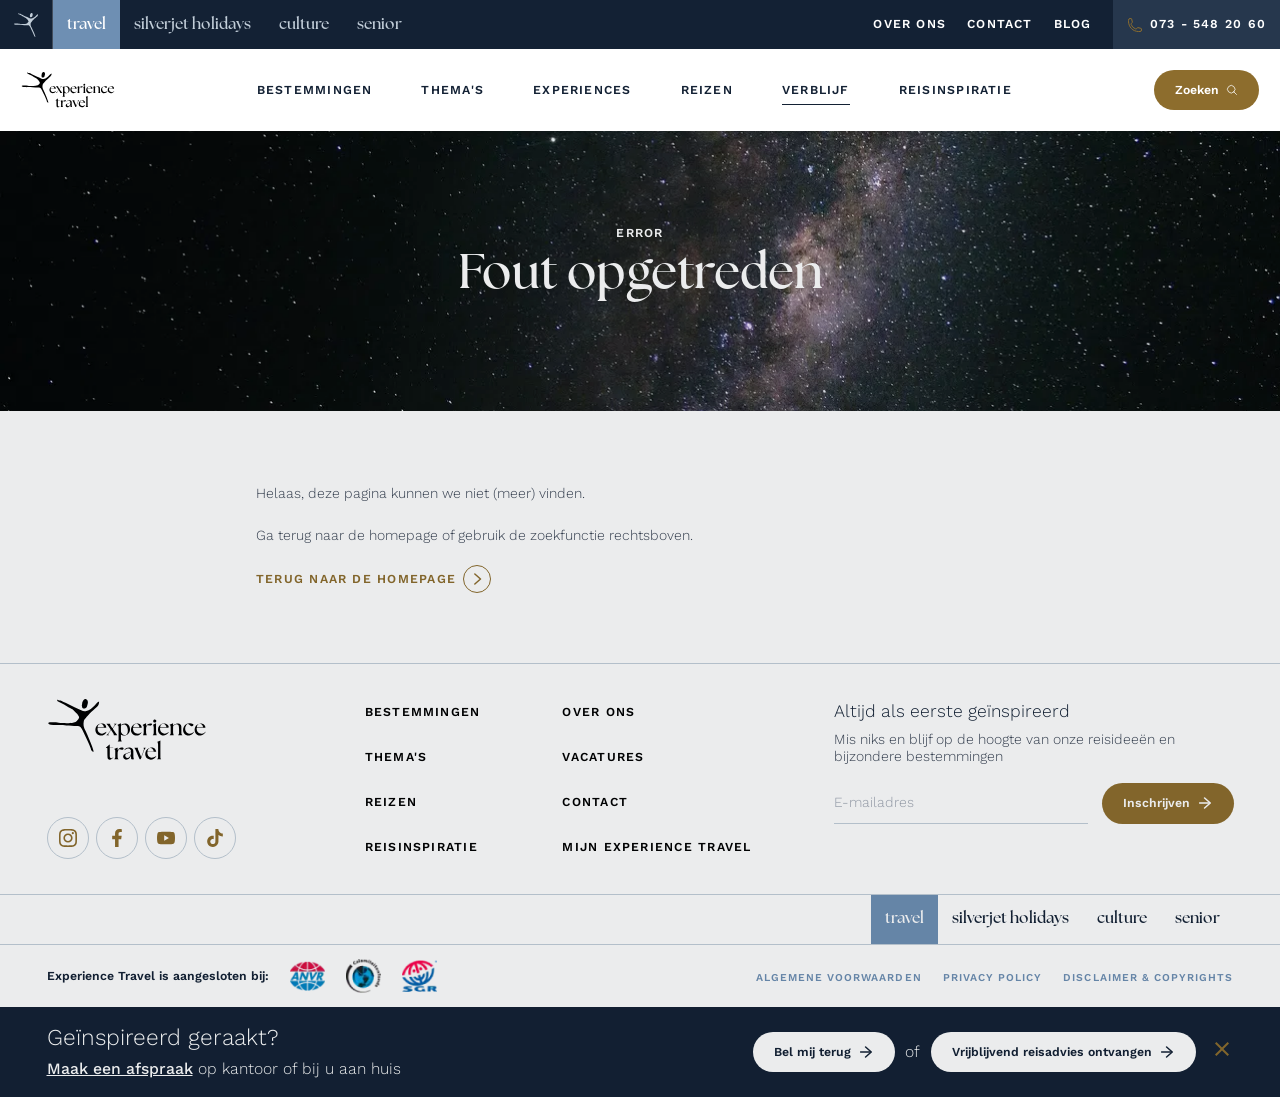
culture (304, 24)
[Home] (26, 24)
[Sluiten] (1222, 1052)
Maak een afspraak (120, 1068)
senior (379, 24)
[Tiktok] (215, 838)
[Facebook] (117, 838)
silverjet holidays (192, 24)
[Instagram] (68, 838)
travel (86, 24)
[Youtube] (166, 838)
